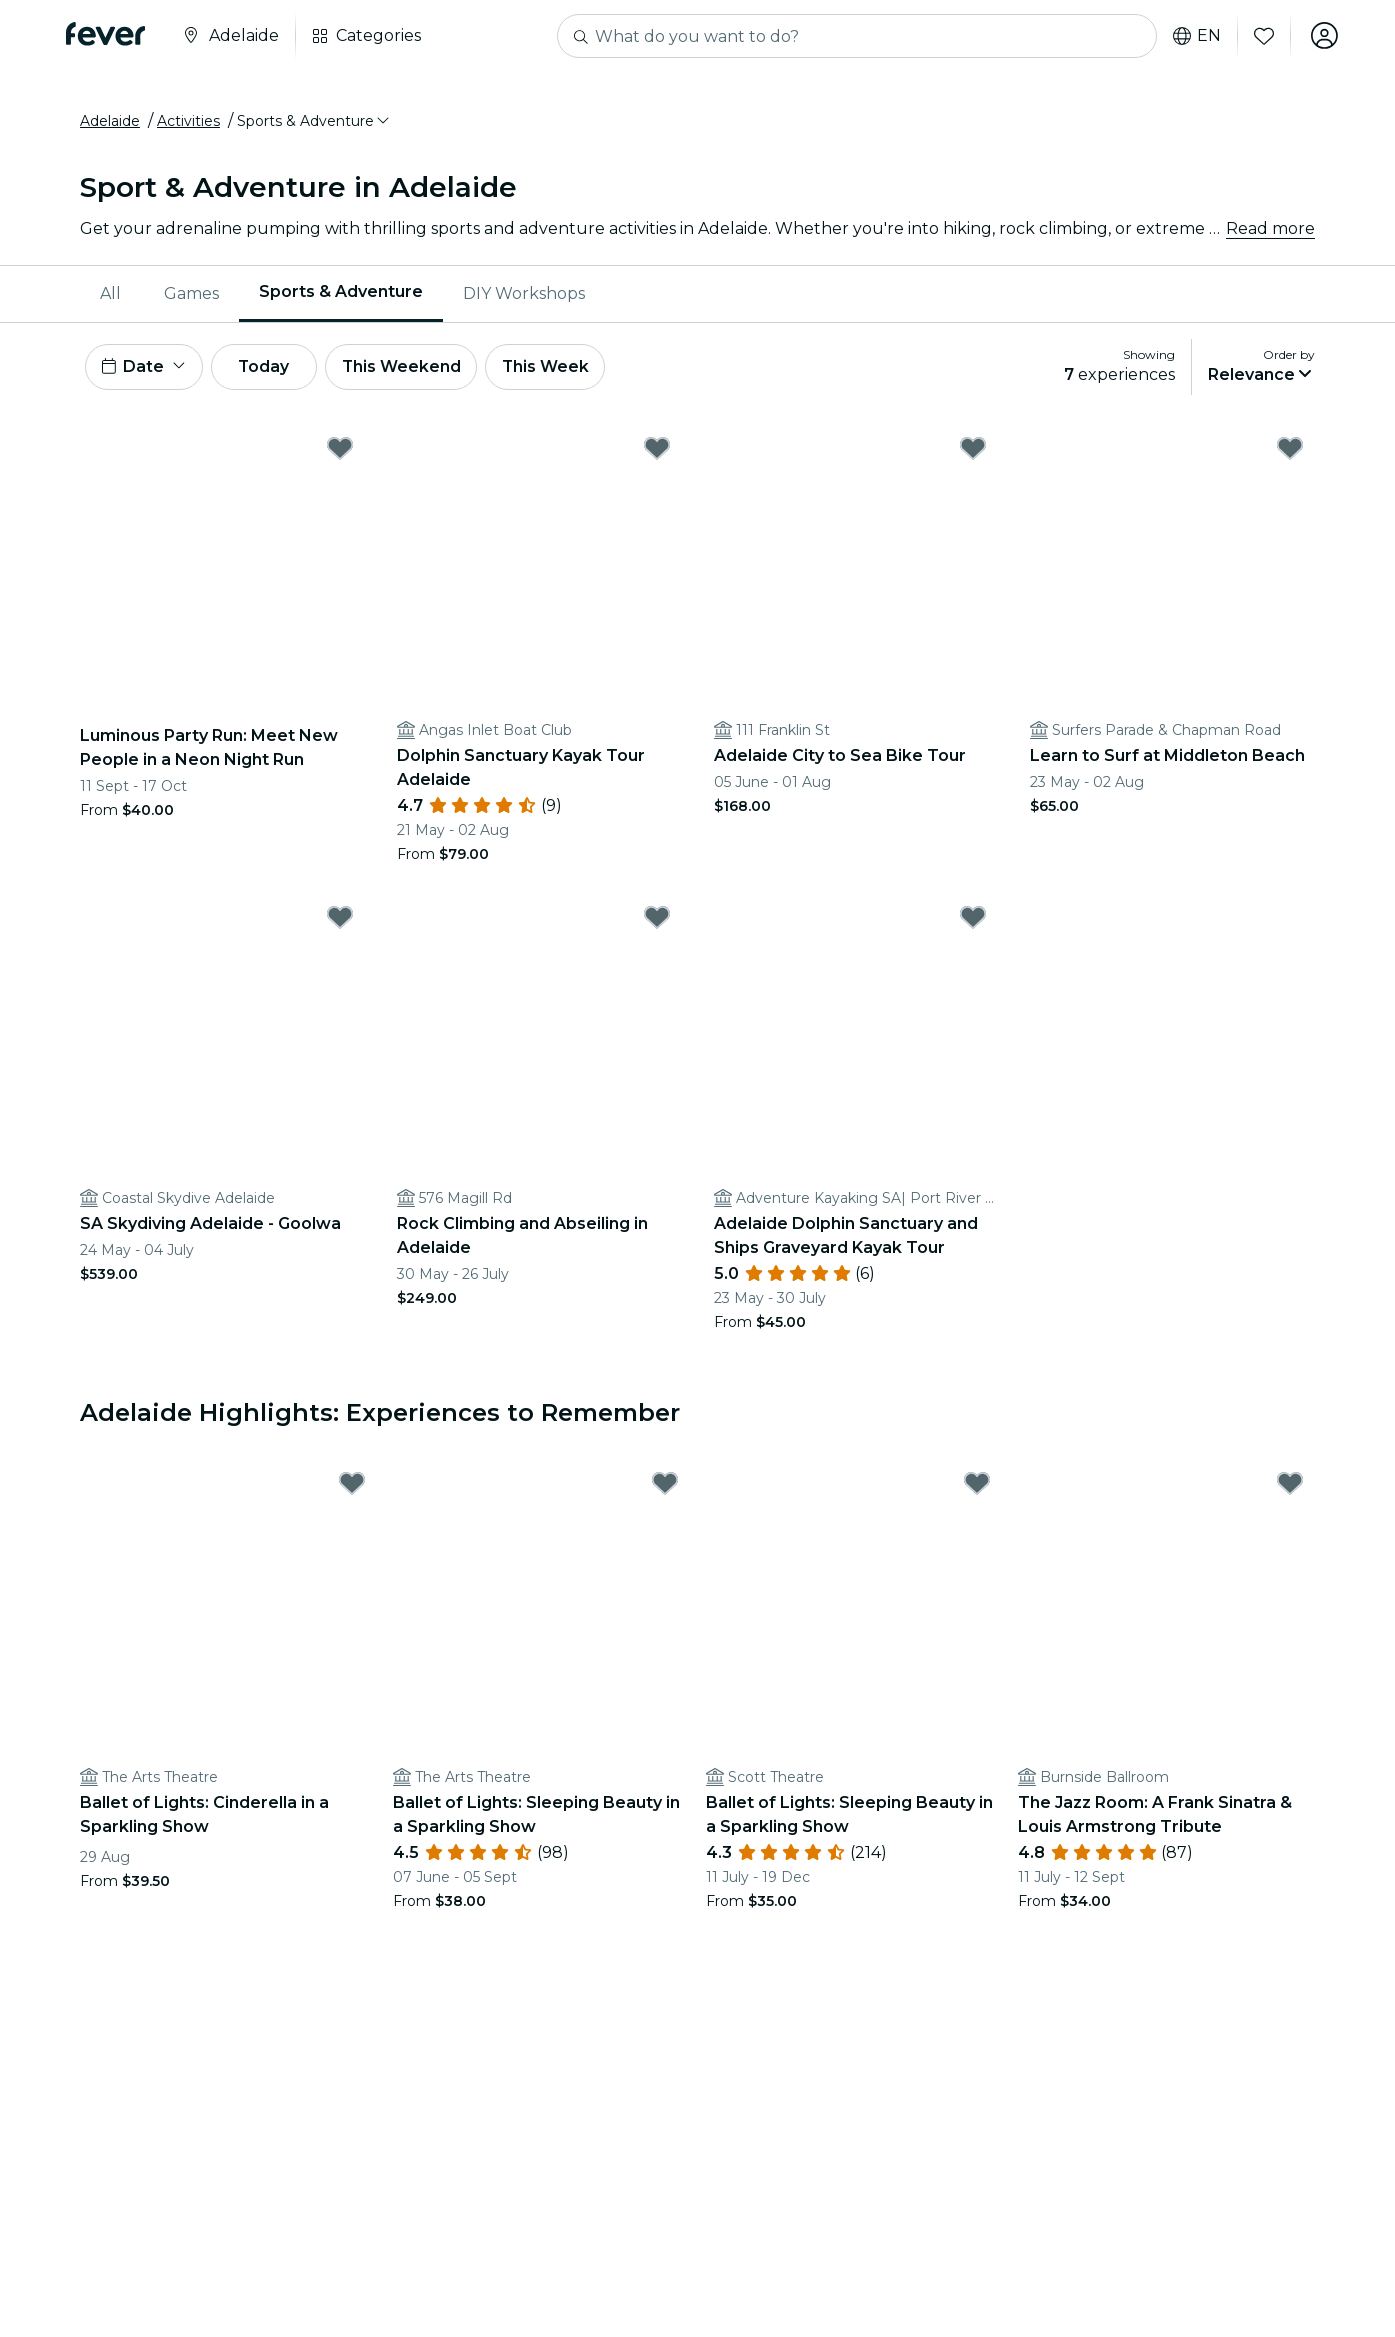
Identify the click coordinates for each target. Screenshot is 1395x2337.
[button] (314, 123)
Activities (188, 123)
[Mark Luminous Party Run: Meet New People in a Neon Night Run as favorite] (340, 451)
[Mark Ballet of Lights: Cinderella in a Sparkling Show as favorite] (352, 1486)
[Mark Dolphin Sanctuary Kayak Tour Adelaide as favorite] (657, 451)
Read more (1270, 229)
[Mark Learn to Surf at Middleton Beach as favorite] (1290, 451)
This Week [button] (555, 368)
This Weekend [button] (409, 368)
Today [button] (268, 368)
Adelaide (110, 123)
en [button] (1196, 36)
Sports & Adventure (341, 293)
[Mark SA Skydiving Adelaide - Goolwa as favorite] (340, 920)
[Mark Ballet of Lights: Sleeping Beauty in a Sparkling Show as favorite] (665, 1486)
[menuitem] (112, 295)
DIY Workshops (524, 294)
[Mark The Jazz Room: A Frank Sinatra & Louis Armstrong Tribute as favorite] (1290, 1486)
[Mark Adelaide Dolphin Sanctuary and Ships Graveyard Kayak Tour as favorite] (973, 920)
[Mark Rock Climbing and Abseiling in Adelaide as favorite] (657, 920)
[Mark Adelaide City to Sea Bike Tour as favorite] (973, 451)
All (110, 294)
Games (191, 294)
